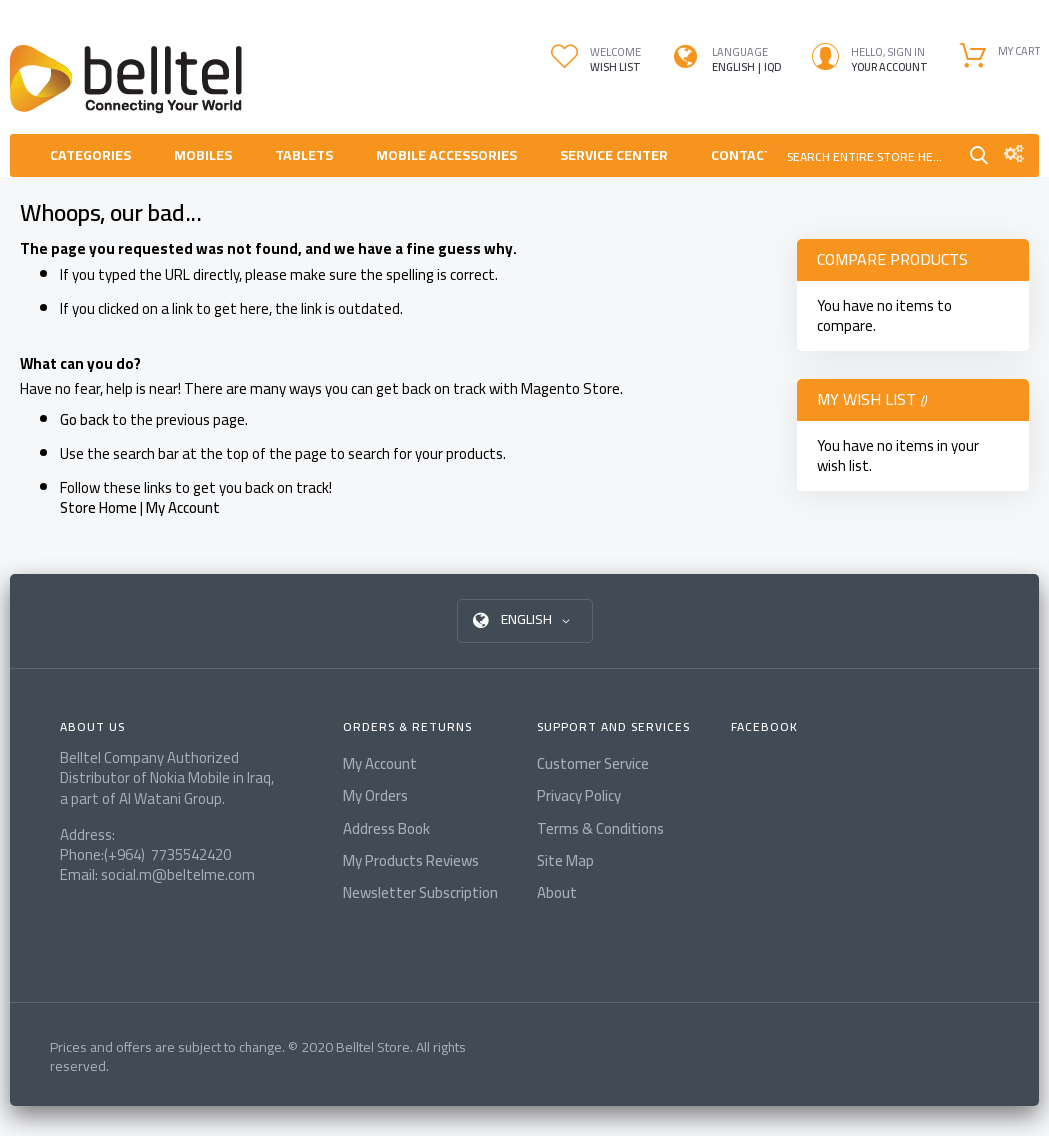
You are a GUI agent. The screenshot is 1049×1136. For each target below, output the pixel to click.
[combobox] (870, 155)
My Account (183, 507)
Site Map (565, 860)
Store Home (98, 507)
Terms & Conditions (600, 828)
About (557, 892)
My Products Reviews (411, 860)
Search (979, 155)
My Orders (375, 795)
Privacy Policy (579, 795)
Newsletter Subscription (420, 892)
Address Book (386, 828)
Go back (84, 419)
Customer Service (593, 763)
